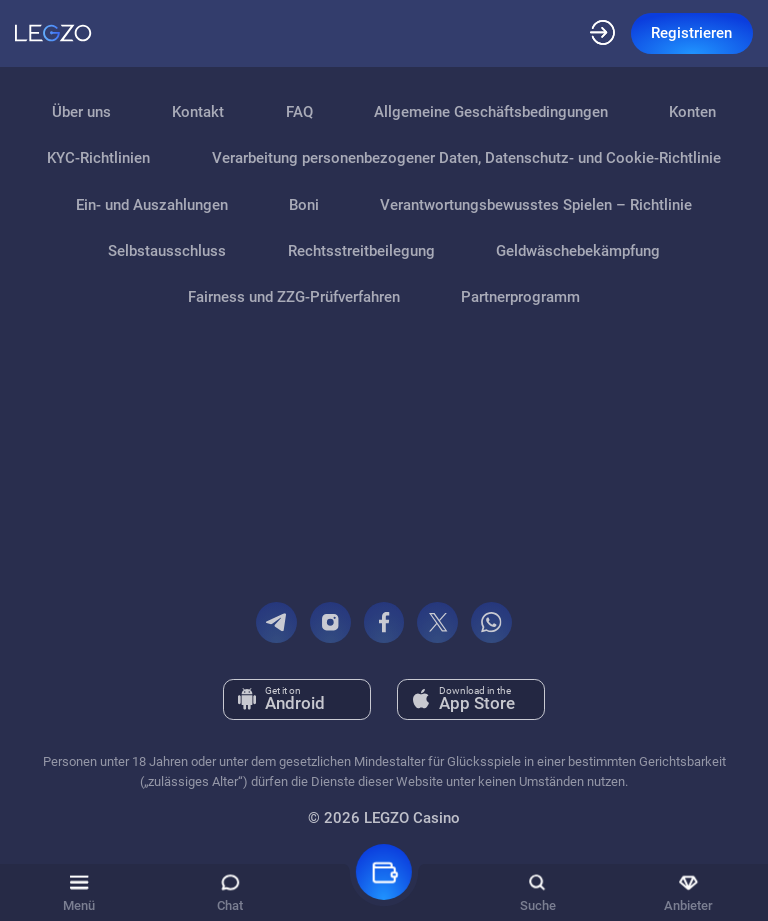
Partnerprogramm (520, 297)
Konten (692, 112)
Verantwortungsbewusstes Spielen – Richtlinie (536, 205)
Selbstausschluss (167, 251)
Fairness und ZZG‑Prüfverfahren (294, 297)
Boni (304, 205)
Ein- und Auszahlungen (152, 205)
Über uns (81, 112)
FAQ (299, 112)
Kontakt (198, 112)
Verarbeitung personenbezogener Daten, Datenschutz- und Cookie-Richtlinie (466, 158)
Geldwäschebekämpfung (578, 251)
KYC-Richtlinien (98, 158)
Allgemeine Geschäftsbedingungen (491, 112)
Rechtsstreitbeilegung (361, 251)
